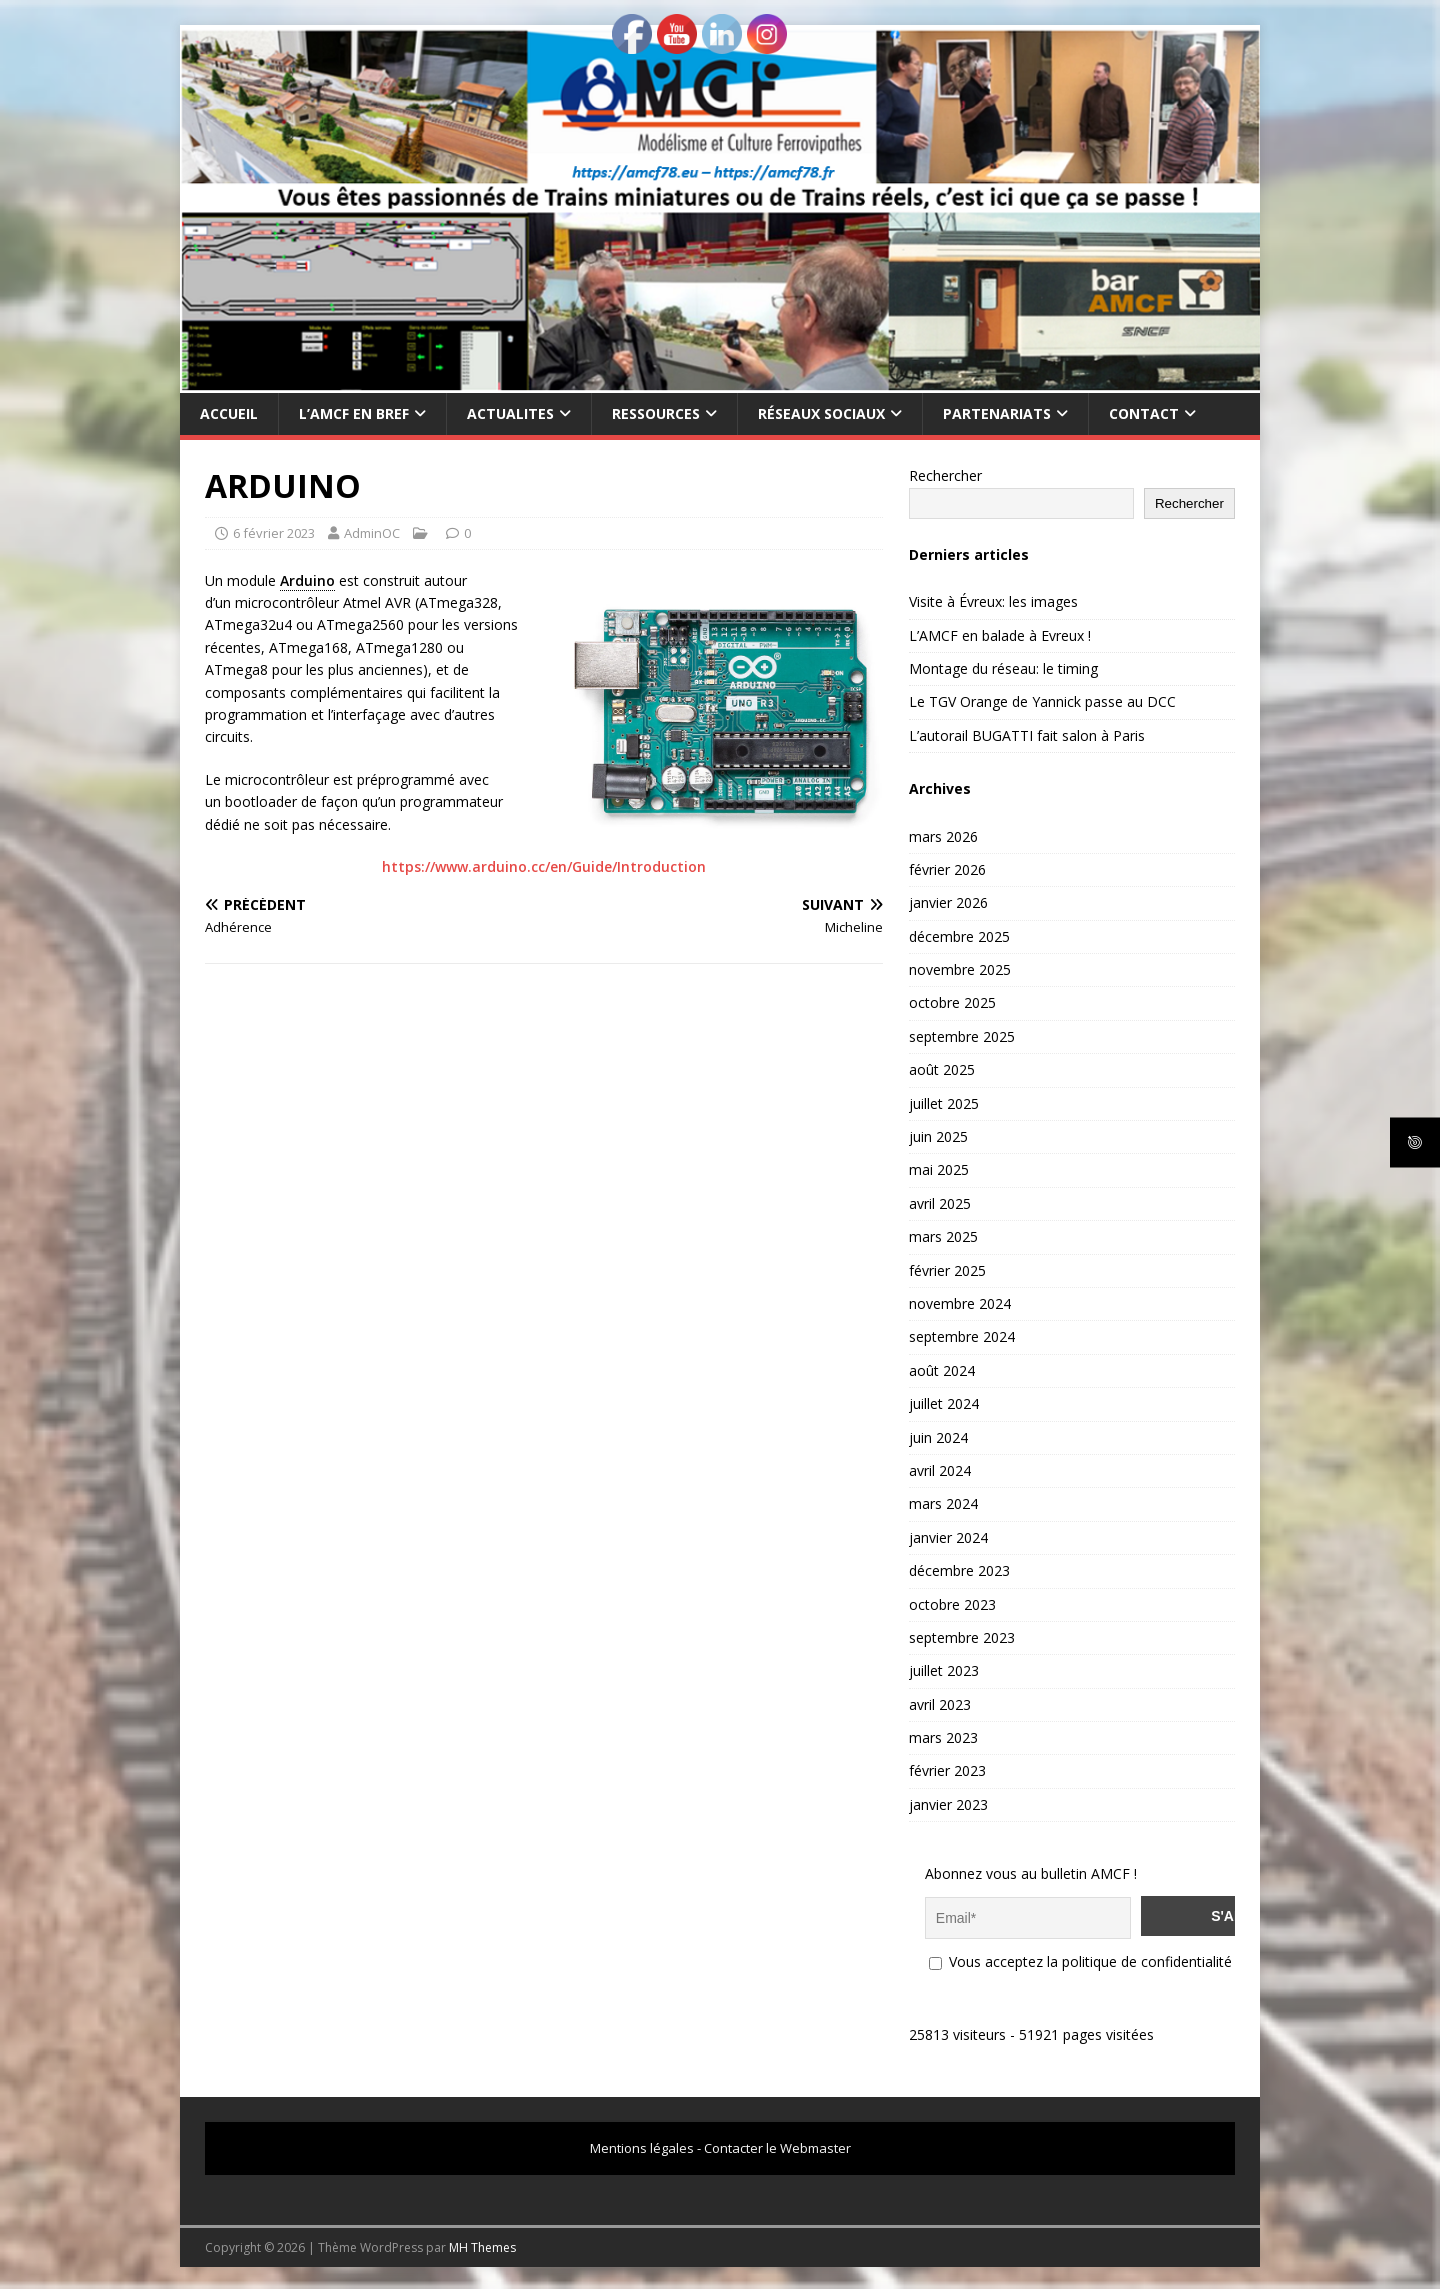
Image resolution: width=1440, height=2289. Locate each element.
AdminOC (372, 533)
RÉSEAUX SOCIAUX (821, 413)
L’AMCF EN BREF (354, 413)
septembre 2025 (962, 1036)
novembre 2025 (960, 969)
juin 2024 (938, 1437)
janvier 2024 (948, 1537)
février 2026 (947, 869)
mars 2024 (943, 1503)
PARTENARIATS (997, 413)
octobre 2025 (952, 1002)
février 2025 (947, 1270)
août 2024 (942, 1370)
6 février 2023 (274, 533)
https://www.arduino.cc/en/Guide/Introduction (544, 866)
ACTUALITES (510, 413)
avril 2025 (940, 1203)
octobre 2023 (952, 1604)
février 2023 (947, 1770)
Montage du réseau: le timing (1003, 668)
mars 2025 (943, 1236)
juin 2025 (938, 1136)
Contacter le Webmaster (777, 2145)
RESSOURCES (656, 413)
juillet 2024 (944, 1403)
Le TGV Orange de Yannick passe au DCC (1042, 701)
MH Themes (482, 2244)
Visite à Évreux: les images (993, 601)
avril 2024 (940, 1470)
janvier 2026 (948, 902)
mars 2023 (943, 1737)
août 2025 (942, 1069)
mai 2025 (939, 1169)
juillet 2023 (944, 1670)
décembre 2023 (959, 1570)
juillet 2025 (944, 1103)
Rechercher (945, 475)
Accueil (229, 413)
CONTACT (1144, 413)
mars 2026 (943, 836)
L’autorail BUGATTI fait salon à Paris (1027, 735)
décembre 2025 (959, 936)
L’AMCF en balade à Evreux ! (1000, 635)
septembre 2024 (962, 1336)
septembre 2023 (962, 1637)
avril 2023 (940, 1704)
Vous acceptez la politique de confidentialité (1080, 1958)
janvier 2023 (948, 1804)
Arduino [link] (307, 580)
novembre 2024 (960, 1303)
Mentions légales (642, 2145)
